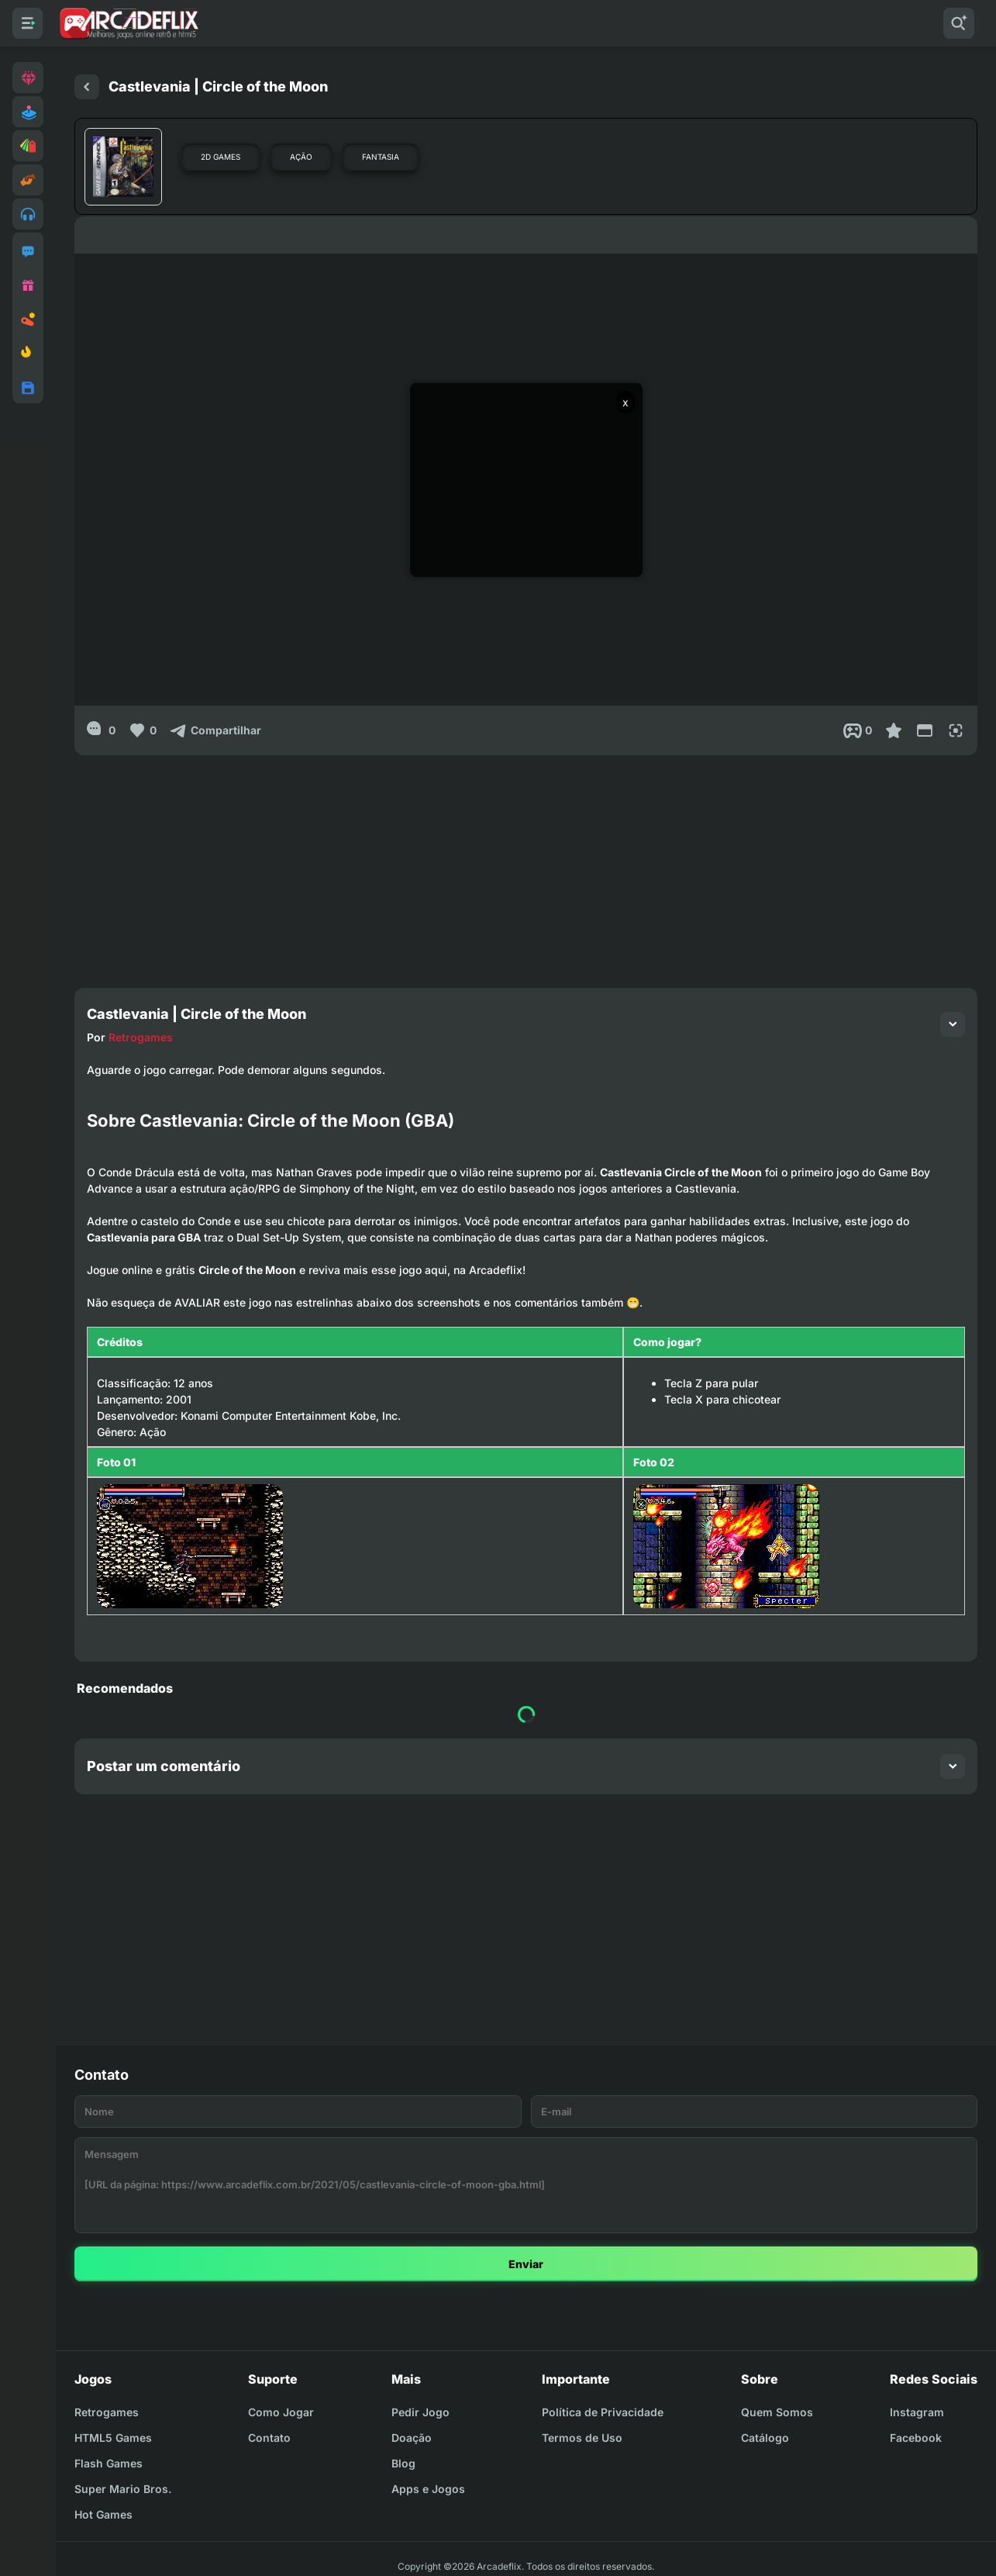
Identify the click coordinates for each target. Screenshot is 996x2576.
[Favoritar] (893, 730)
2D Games (220, 156)
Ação (301, 156)
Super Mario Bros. (122, 2488)
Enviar (525, 2263)
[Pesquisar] (958, 23)
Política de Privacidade (602, 2412)
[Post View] (857, 730)
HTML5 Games (113, 2437)
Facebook (916, 2437)
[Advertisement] (525, 863)
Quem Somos (777, 2412)
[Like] (142, 730)
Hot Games (103, 2514)
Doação (411, 2437)
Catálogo (765, 2437)
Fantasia (380, 156)
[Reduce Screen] (924, 730)
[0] (101, 730)
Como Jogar (281, 2412)
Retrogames (141, 1037)
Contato (269, 2437)
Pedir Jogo (420, 2412)
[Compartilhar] (215, 730)
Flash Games (108, 2463)
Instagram (917, 2412)
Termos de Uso (582, 2437)
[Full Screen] (955, 730)
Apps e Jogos (428, 2488)
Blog (403, 2463)
